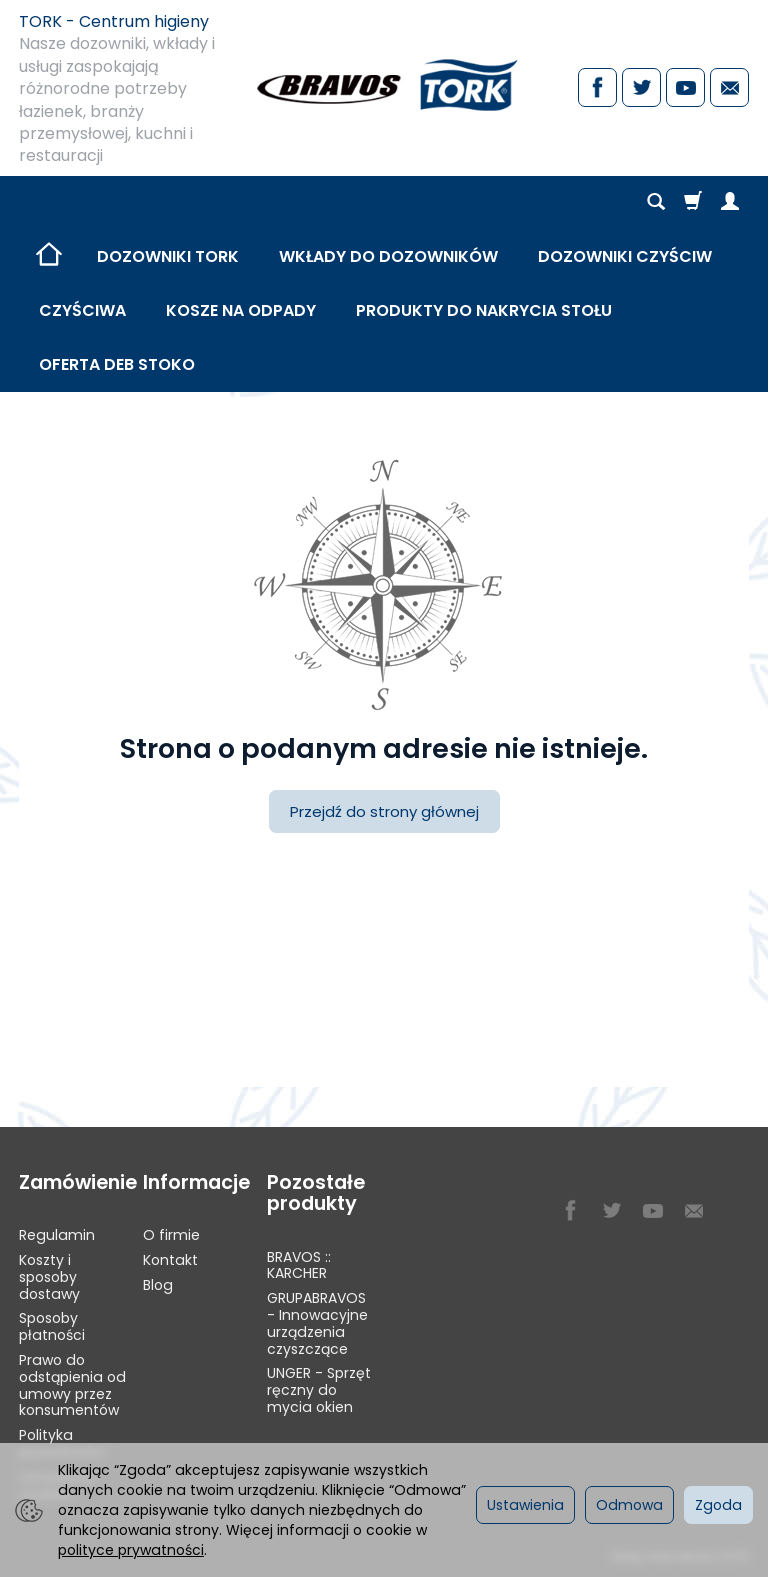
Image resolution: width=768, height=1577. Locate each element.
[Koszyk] (693, 203)
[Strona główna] (384, 85)
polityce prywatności (131, 1550)
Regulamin (57, 1235)
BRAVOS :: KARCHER (299, 1265)
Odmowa (629, 1505)
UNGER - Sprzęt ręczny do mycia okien (319, 1390)
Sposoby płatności (52, 1326)
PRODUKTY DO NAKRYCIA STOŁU (484, 310)
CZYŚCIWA (82, 310)
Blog (158, 1285)
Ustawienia (525, 1505)
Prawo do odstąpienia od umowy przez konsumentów (72, 1385)
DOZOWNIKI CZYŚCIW (625, 256)
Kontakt (170, 1260)
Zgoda (718, 1505)
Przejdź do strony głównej (384, 811)
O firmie (171, 1235)
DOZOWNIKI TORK (168, 256)
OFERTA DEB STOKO (117, 364)
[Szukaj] (656, 203)
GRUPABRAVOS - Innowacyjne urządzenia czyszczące (317, 1323)
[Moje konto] (730, 203)
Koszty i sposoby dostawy (49, 1277)
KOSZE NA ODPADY (241, 310)
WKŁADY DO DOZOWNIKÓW (388, 256)
